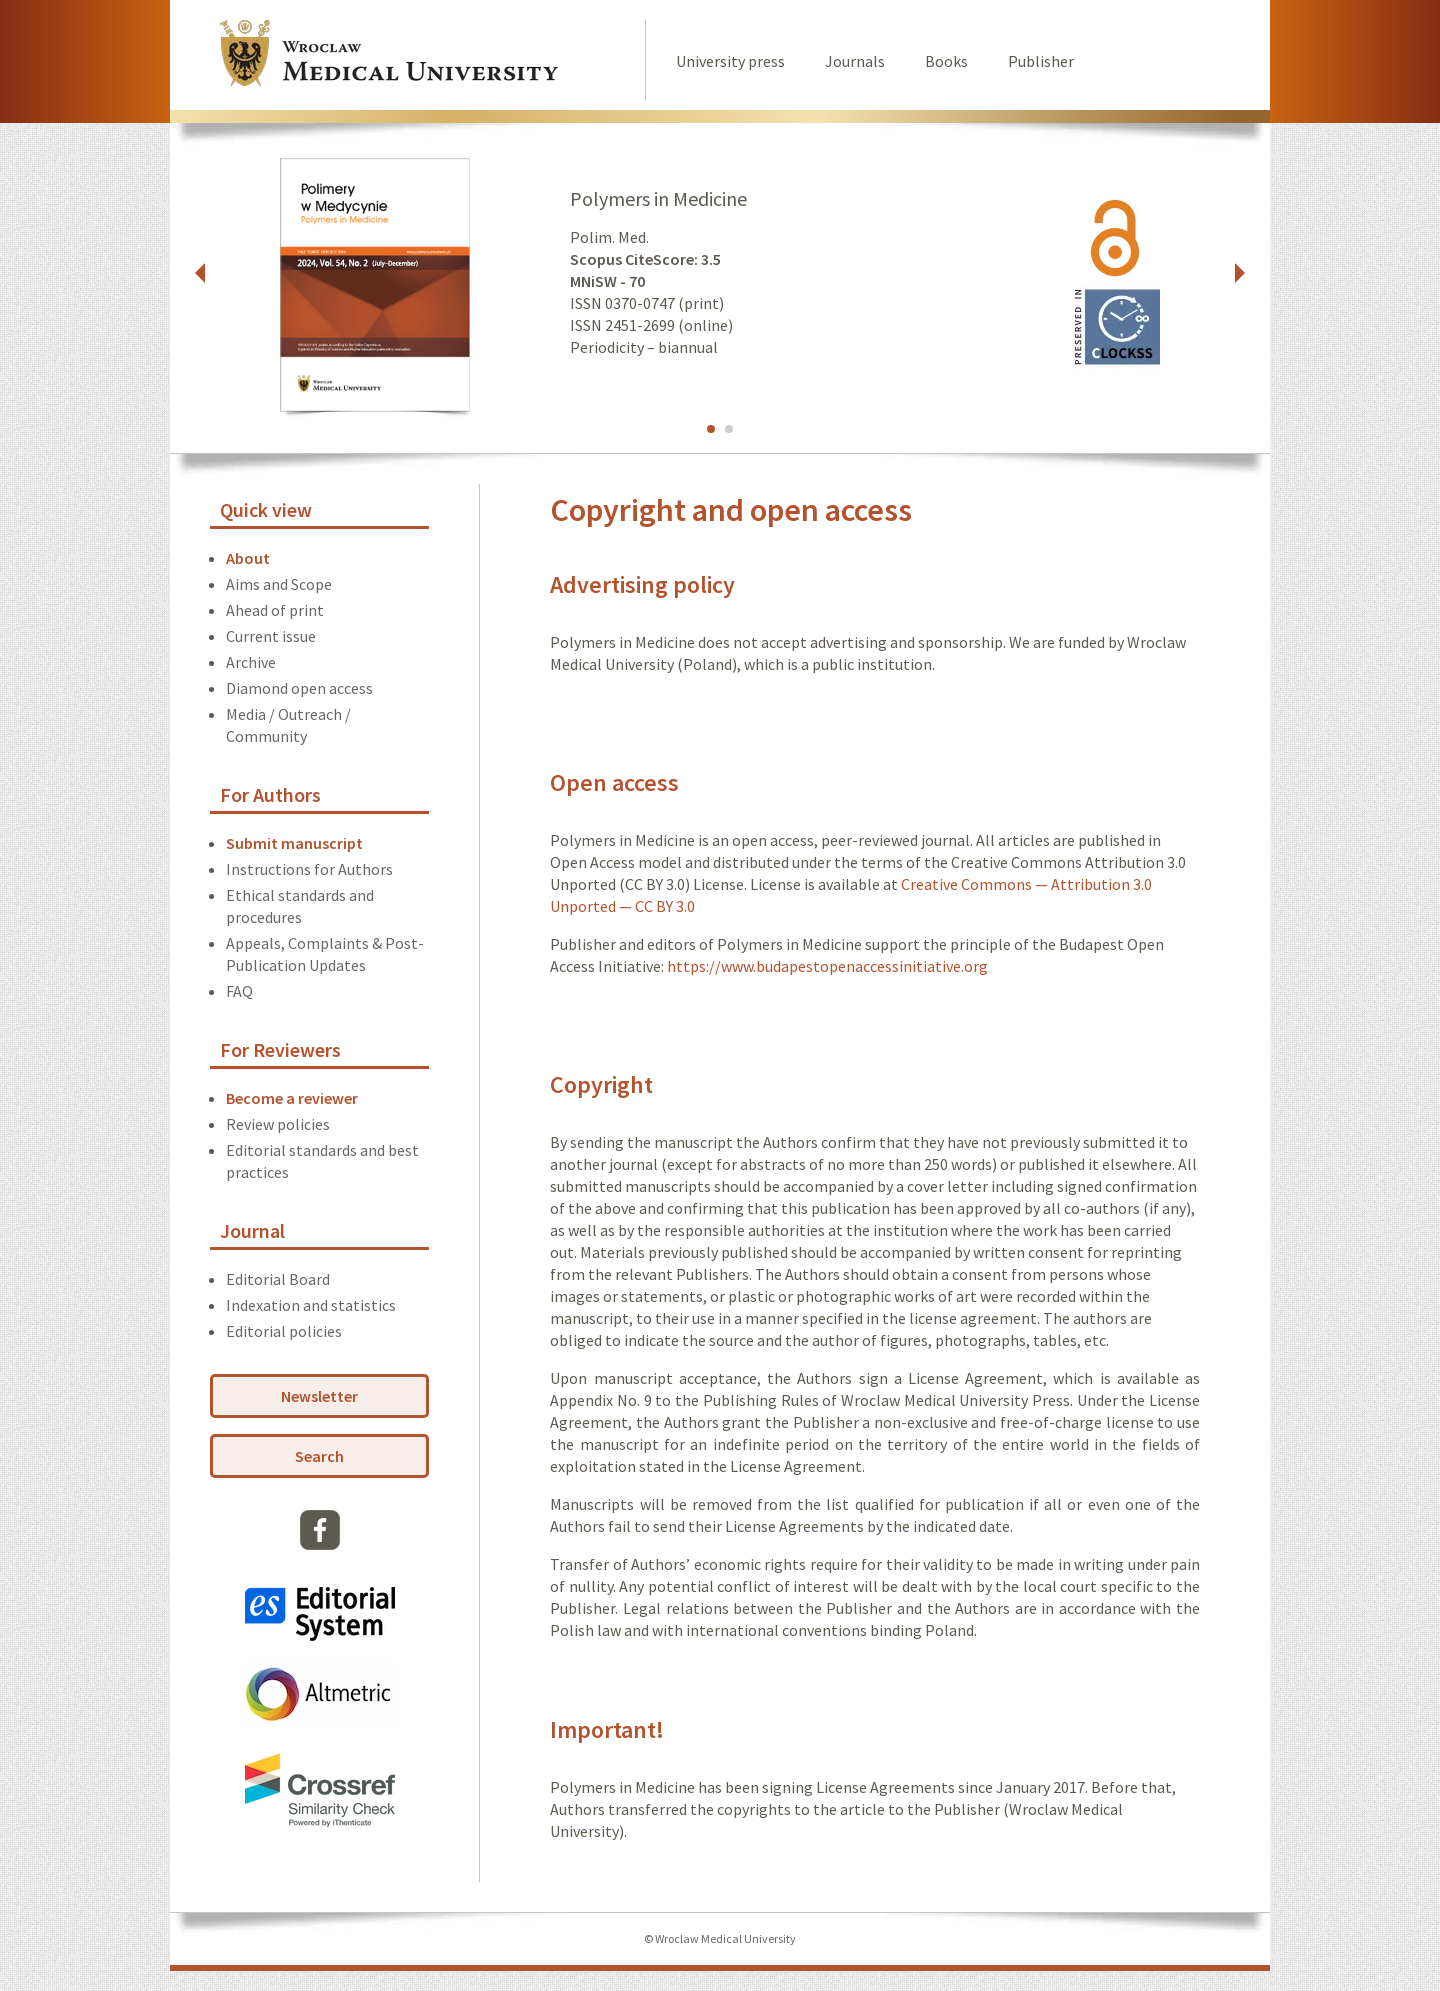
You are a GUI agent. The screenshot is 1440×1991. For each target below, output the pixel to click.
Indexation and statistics (311, 1305)
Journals (855, 61)
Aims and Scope (279, 584)
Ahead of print (275, 610)
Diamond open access (299, 688)
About (248, 558)
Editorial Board (278, 1279)
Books (946, 61)
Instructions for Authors (309, 869)
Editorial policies (284, 1331)
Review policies (278, 1124)
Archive (251, 662)
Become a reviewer (292, 1098)
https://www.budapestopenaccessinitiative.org (827, 966)
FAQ (239, 991)
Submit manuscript (294, 843)
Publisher (1041, 61)
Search (319, 1456)
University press (730, 61)
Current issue (271, 636)
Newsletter (319, 1396)
